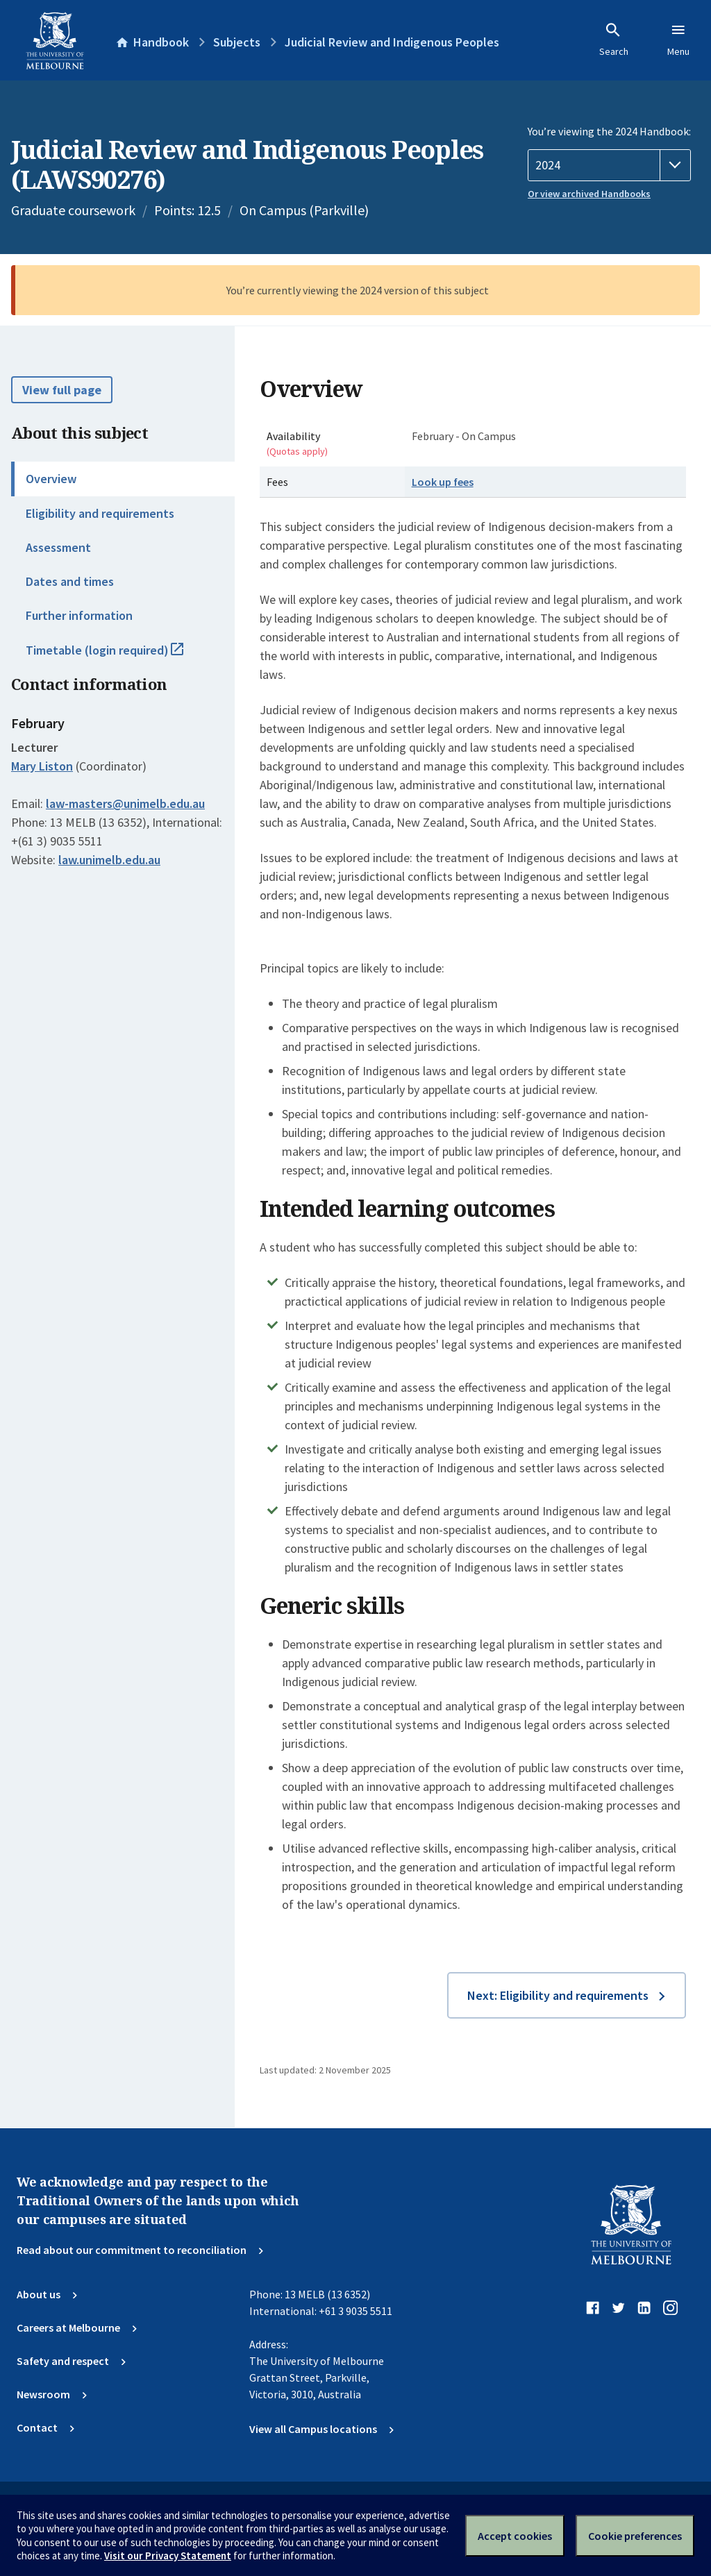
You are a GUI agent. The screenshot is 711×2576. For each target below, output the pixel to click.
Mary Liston (42, 766)
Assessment (58, 547)
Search (613, 40)
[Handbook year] (609, 165)
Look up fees (443, 482)
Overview (51, 479)
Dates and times (70, 581)
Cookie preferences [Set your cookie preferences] (635, 2536)
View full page (61, 390)
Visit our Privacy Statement (167, 2555)
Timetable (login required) (120, 656)
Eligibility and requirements (100, 513)
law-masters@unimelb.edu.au (125, 804)
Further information (79, 615)
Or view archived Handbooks (589, 193)
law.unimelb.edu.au (109, 860)
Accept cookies (515, 2536)
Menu (678, 40)
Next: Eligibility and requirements (558, 1995)
